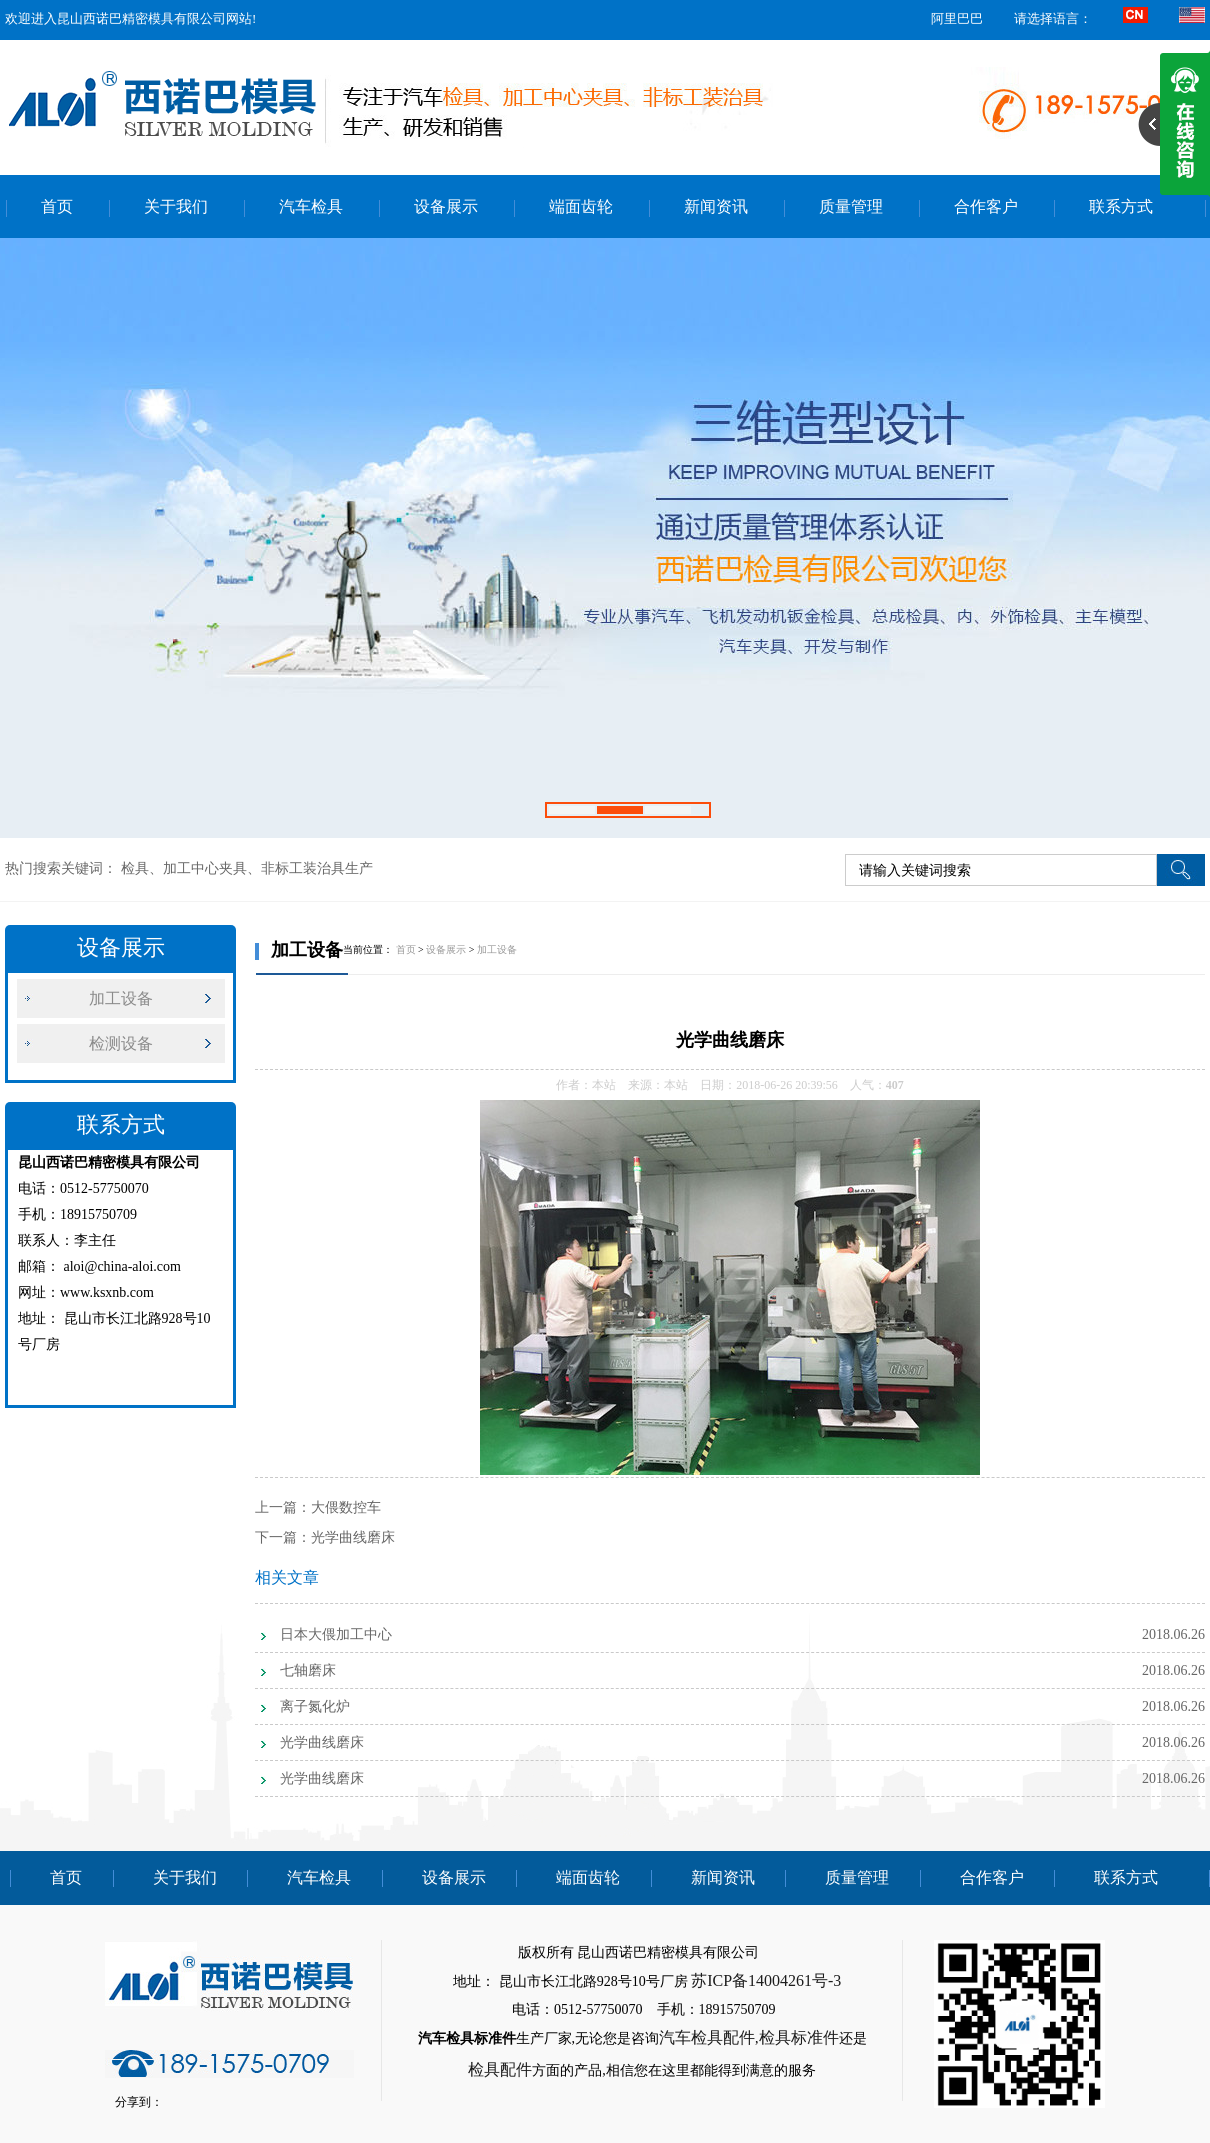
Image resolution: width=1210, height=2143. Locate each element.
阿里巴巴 (957, 18)
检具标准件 (799, 2037)
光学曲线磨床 (353, 1537)
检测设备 (121, 1043)
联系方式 (1121, 206)
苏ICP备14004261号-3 (766, 1980)
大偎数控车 (346, 1507)
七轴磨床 (308, 1670)
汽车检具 (311, 206)
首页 (57, 206)
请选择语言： (1053, 18)
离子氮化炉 (315, 1706)
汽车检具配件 (707, 2037)
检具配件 (500, 2069)
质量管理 (851, 206)
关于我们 (176, 206)
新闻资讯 (716, 206)
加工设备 (121, 998)
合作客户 (986, 206)
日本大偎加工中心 (336, 1634)
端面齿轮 (581, 206)
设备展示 (446, 206)
